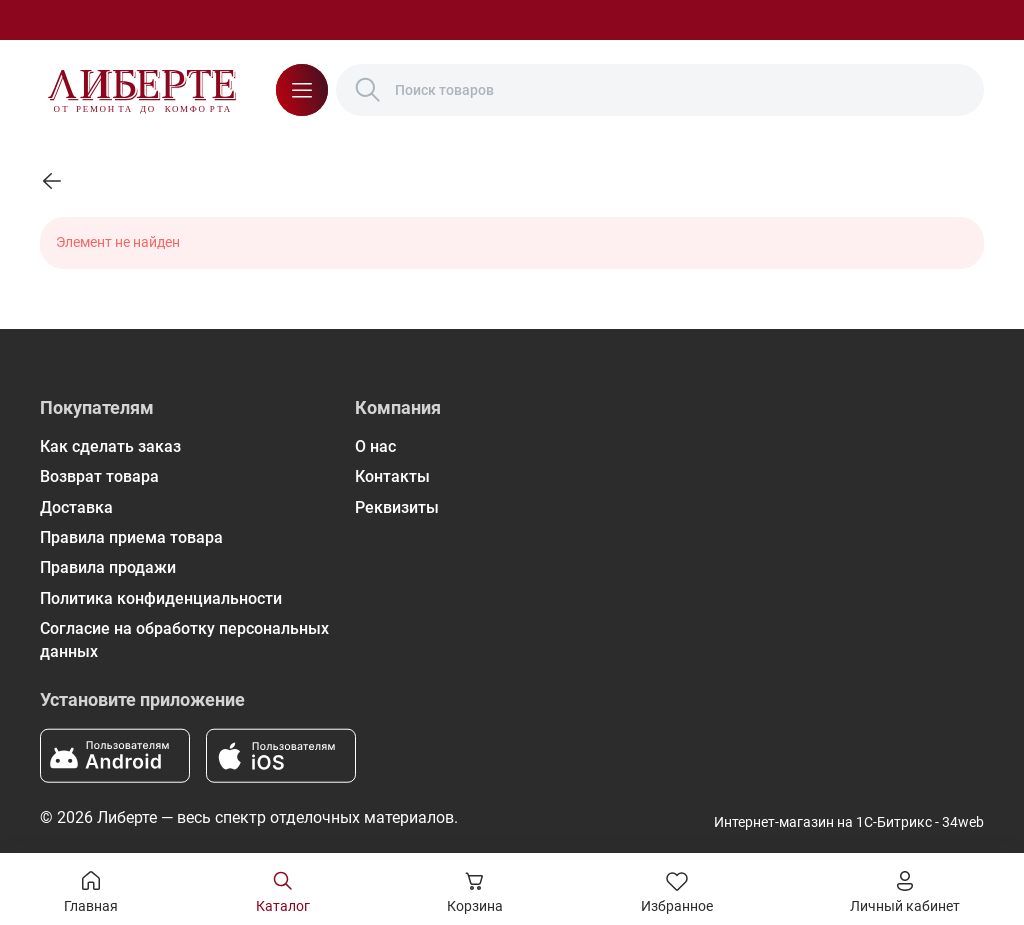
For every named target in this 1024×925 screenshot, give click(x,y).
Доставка (76, 507)
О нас (375, 446)
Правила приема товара (131, 537)
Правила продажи (108, 567)
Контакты (392, 476)
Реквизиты (397, 507)
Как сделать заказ (110, 446)
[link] (52, 181)
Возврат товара (99, 476)
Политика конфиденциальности (161, 598)
